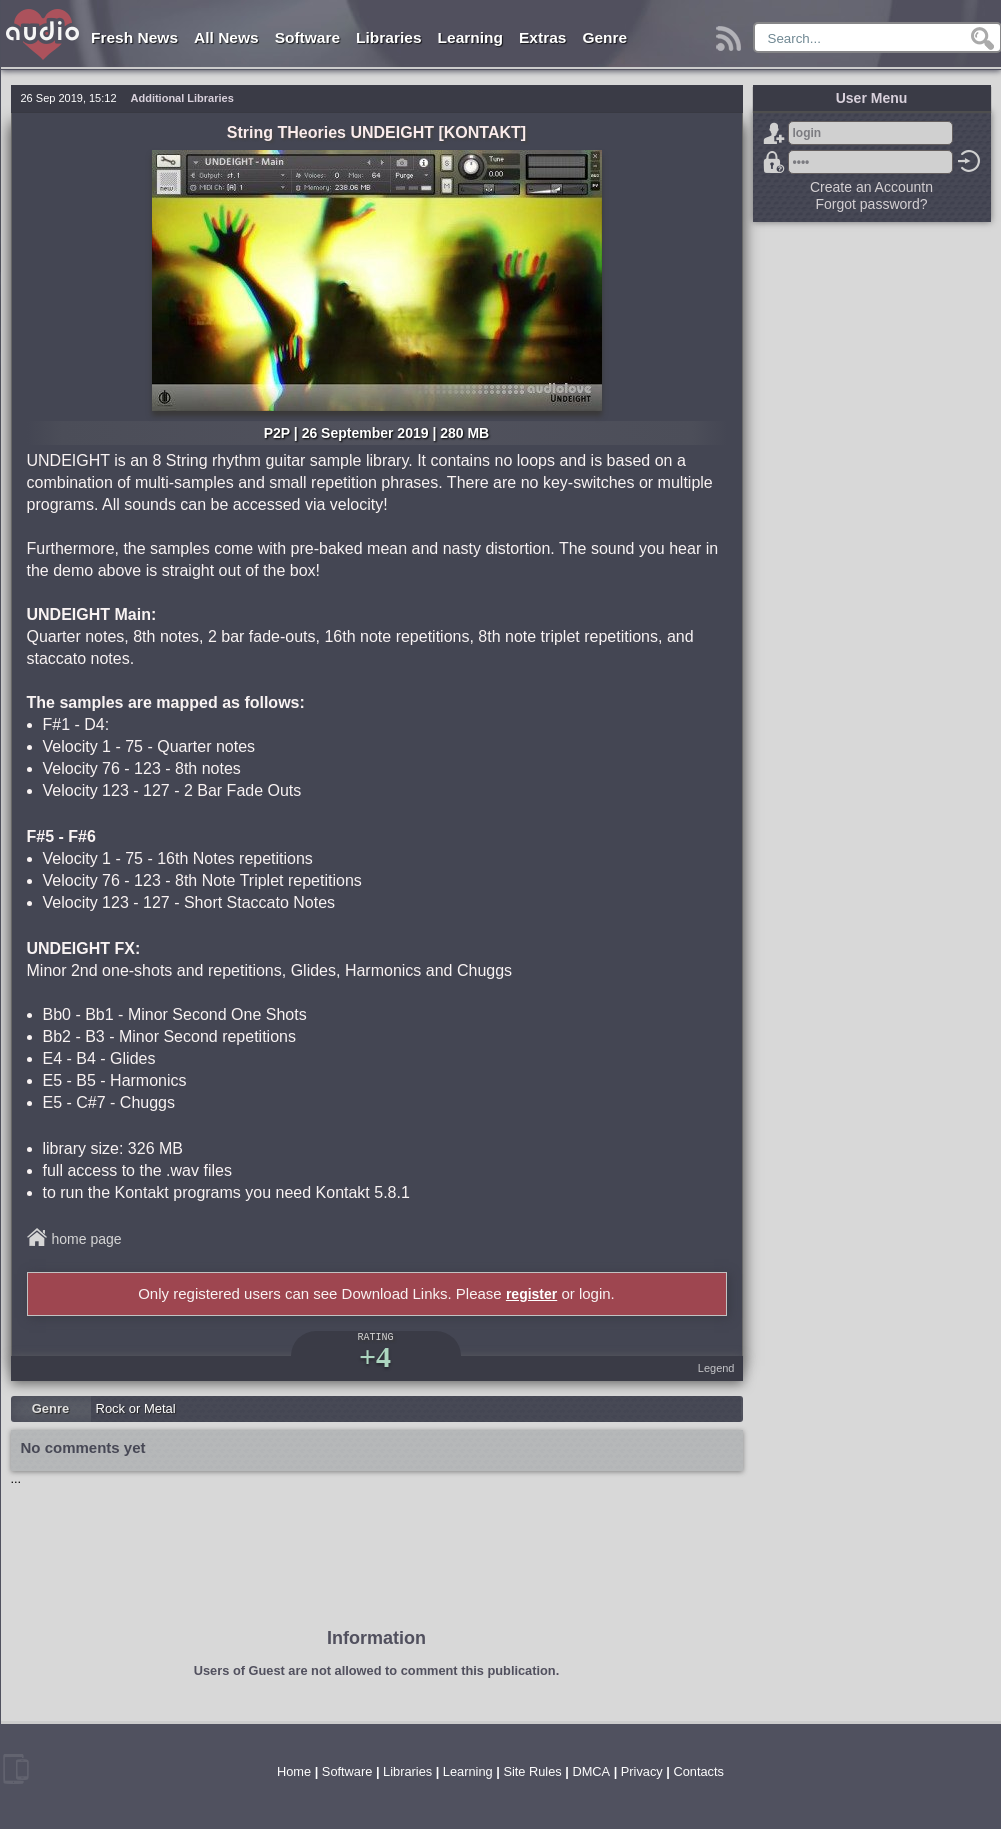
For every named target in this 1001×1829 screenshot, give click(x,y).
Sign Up (774, 133)
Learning (470, 37)
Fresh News (134, 37)
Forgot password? (774, 162)
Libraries (388, 37)
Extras (542, 37)
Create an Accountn (871, 187)
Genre (604, 37)
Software (307, 37)
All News (226, 37)
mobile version (16, 1769)
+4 (375, 1356)
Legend (716, 1368)
